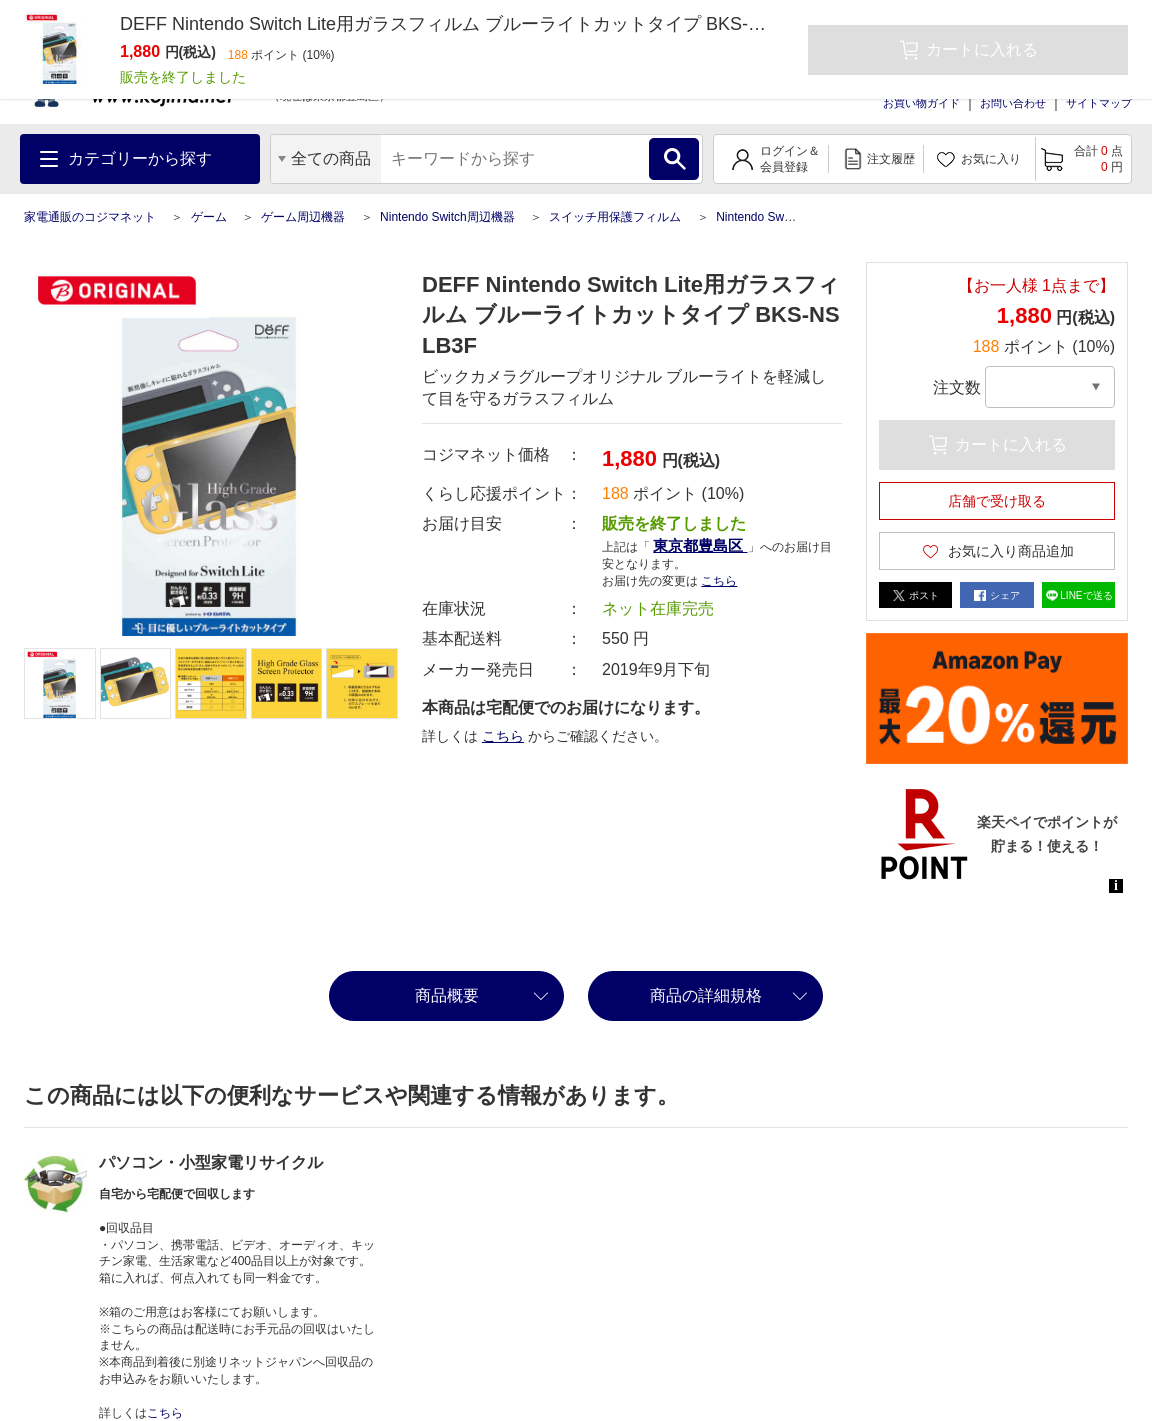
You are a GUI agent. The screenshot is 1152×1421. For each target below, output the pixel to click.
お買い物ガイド (921, 103)
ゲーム (209, 217)
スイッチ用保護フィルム (615, 217)
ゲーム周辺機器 (303, 217)
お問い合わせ (1013, 103)
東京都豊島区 (700, 545)
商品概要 (447, 995)
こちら (719, 581)
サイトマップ (1099, 103)
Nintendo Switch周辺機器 (447, 217)
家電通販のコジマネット (90, 217)
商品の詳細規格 (706, 995)
